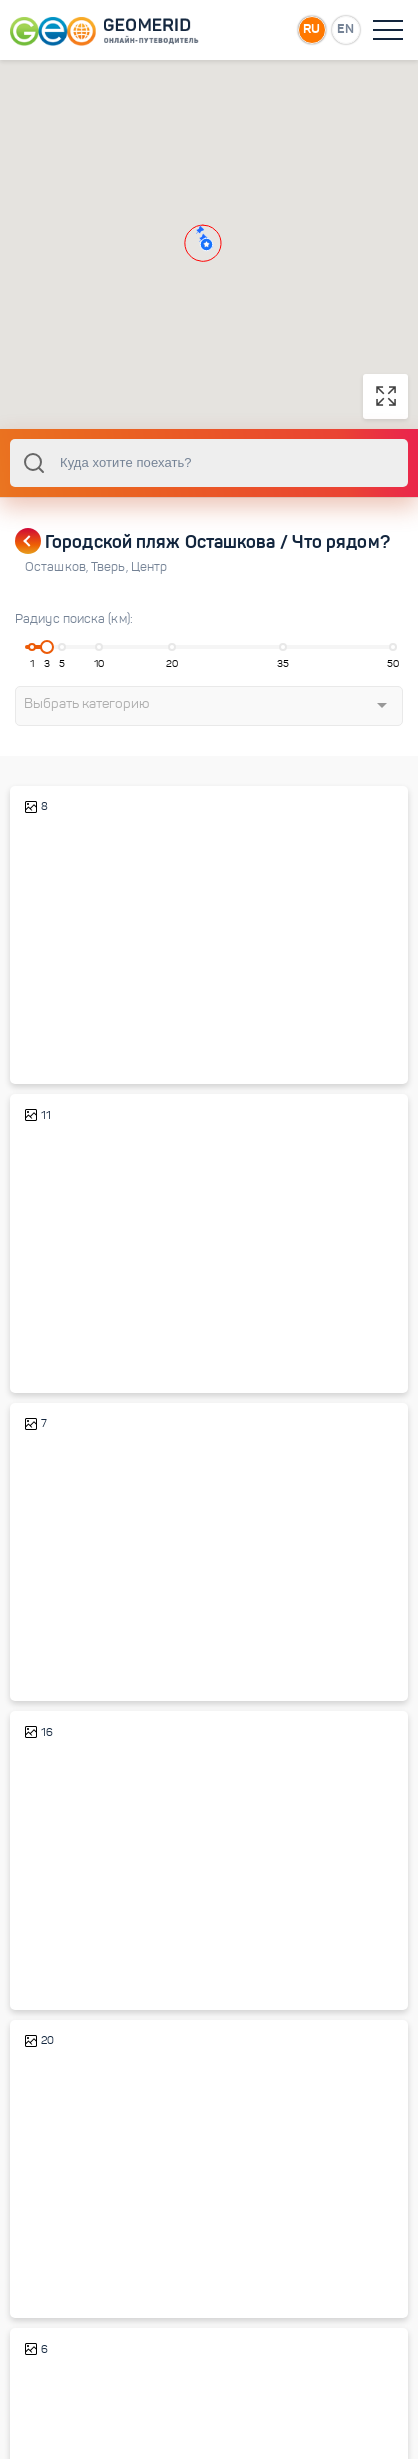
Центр (149, 567)
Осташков (58, 567)
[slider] (47, 647)
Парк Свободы (73, 1641)
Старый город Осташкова (107, 1333)
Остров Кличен (75, 1950)
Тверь (111, 567)
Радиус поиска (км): (74, 619)
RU (311, 28)
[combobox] (209, 463)
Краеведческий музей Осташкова (132, 1024)
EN (345, 28)
